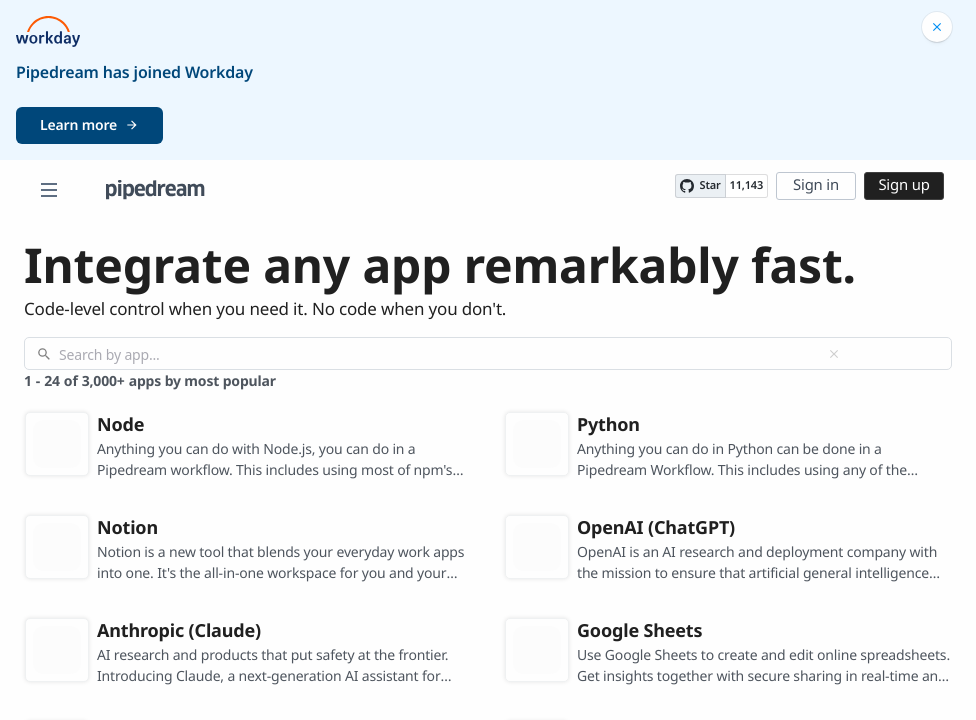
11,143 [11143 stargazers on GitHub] (746, 185)
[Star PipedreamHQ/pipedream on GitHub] (700, 186)
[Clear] (834, 354)
